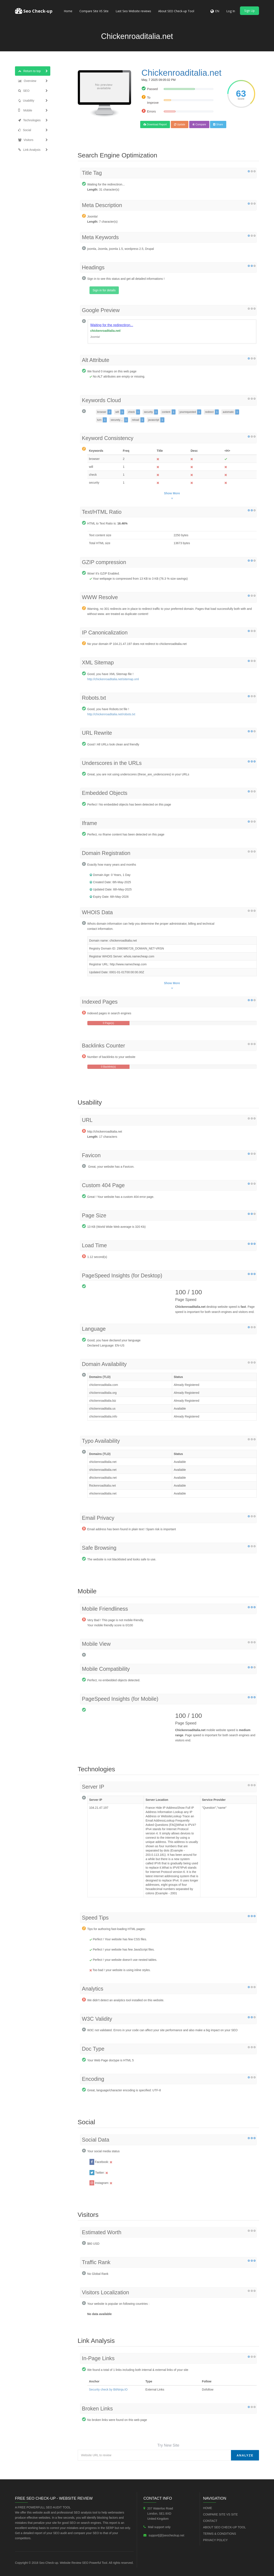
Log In (230, 11)
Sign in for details (104, 290)
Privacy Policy (215, 2540)
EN (217, 11)
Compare (199, 124)
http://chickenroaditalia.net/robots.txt (111, 714)
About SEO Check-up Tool (176, 11)
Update (179, 124)
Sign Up (249, 11)
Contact (210, 2521)
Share (218, 124)
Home (68, 11)
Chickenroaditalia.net (181, 72)
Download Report (155, 124)
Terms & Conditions (219, 2533)
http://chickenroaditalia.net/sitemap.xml (113, 679)
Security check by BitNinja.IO (108, 2389)
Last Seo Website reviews (133, 11)
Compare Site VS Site (94, 11)
